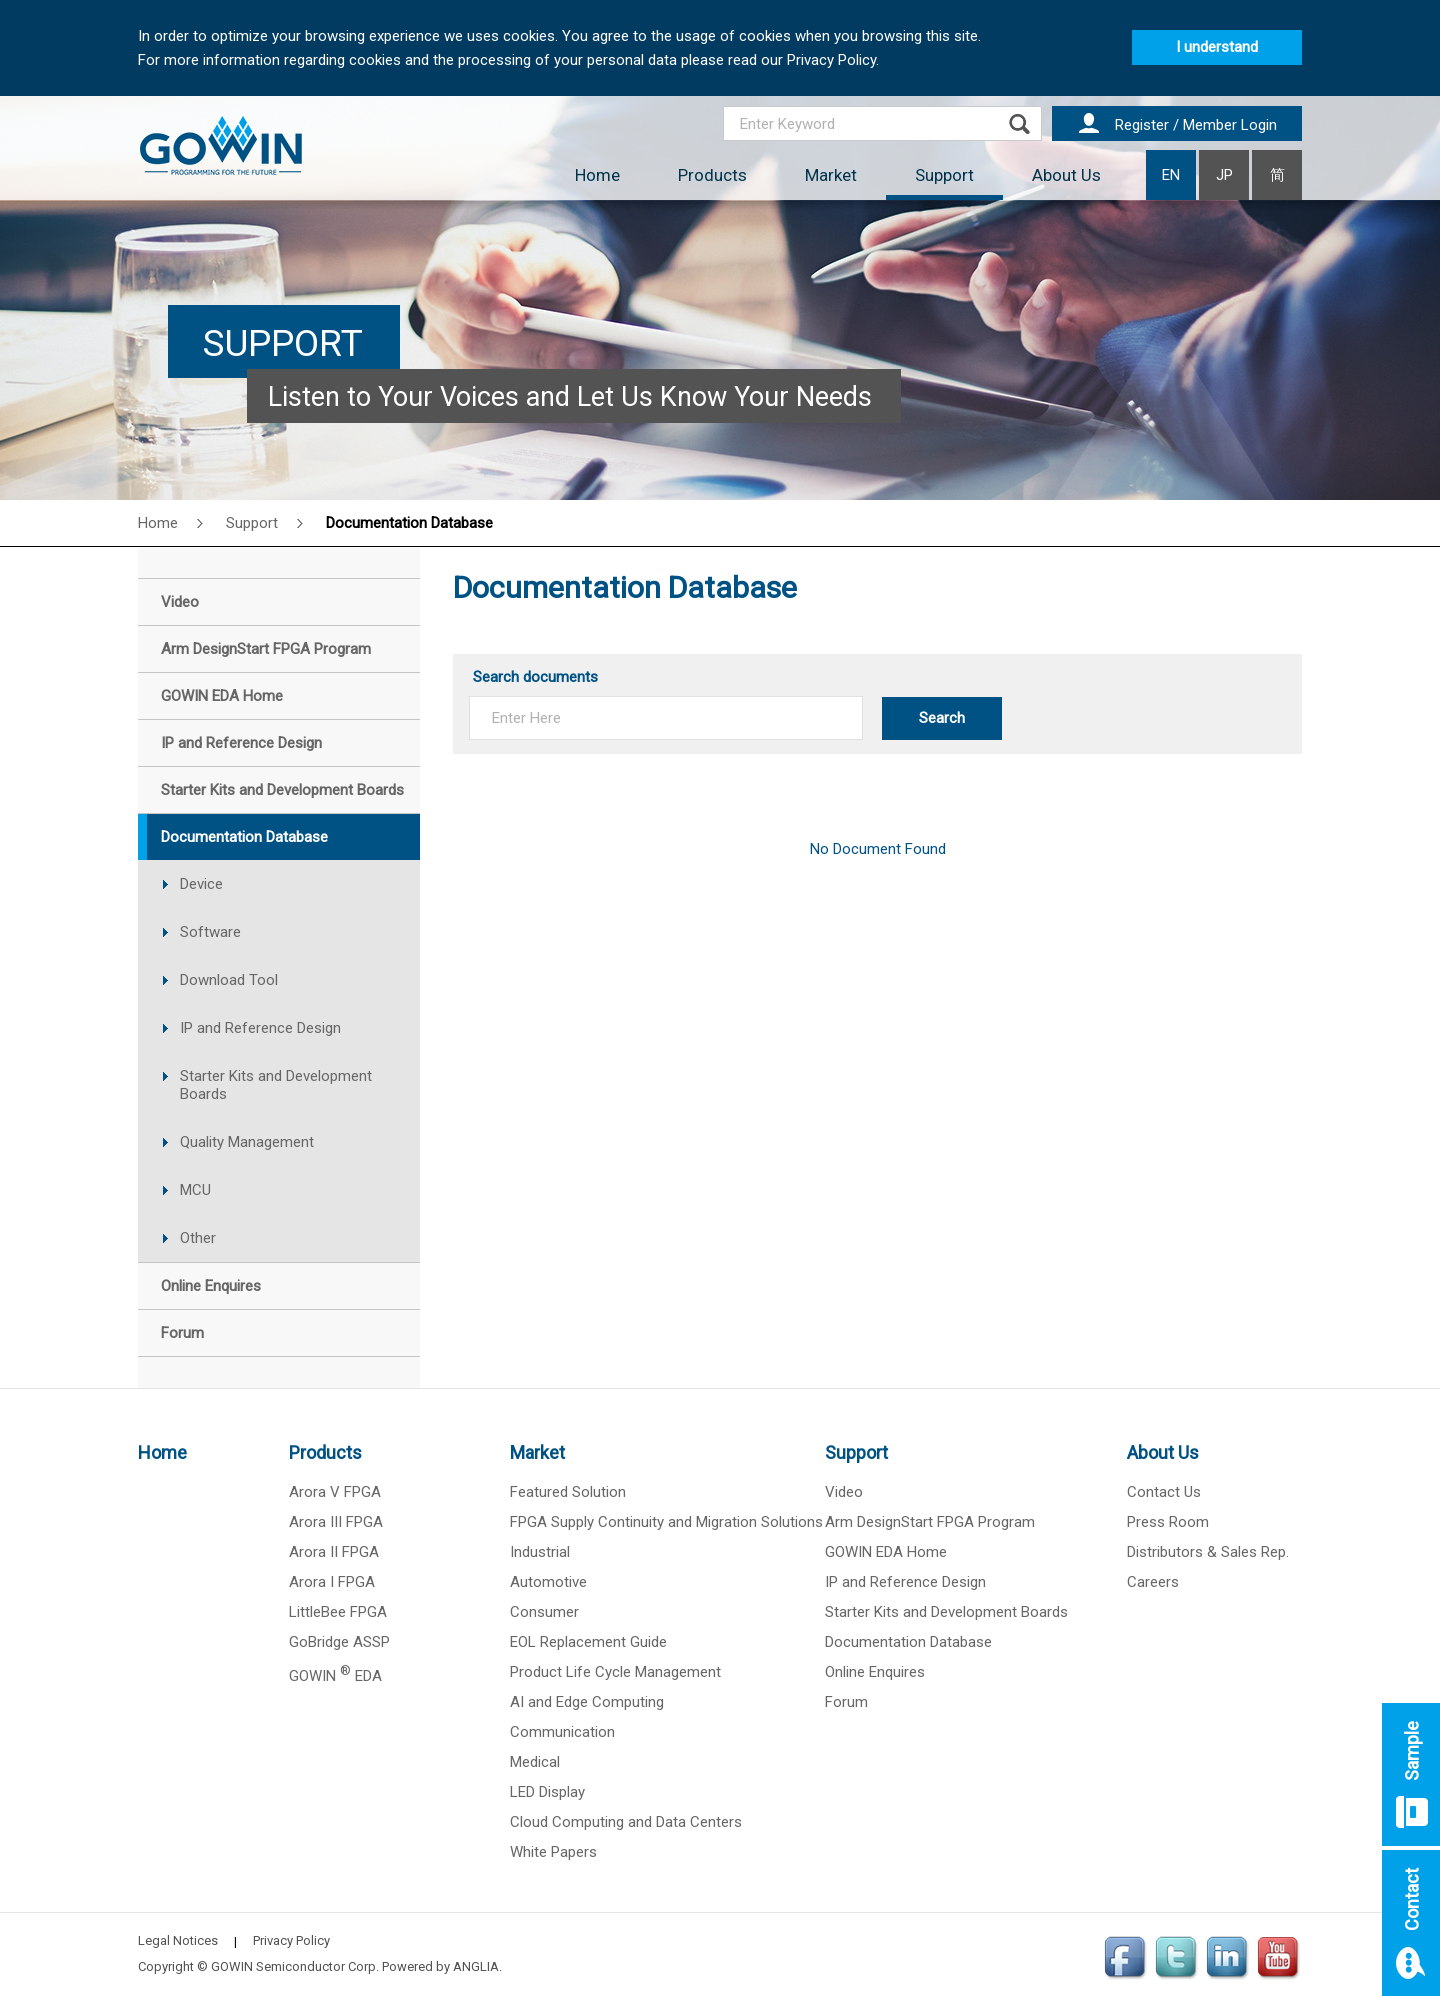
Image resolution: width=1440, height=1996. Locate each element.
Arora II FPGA (334, 1552)
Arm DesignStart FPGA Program (930, 1522)
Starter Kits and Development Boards (276, 1085)
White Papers (553, 1852)
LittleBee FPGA (338, 1612)
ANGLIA (476, 1966)
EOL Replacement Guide (588, 1642)
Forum (846, 1702)
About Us (1066, 175)
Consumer (544, 1612)
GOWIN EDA (335, 1676)
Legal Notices (178, 1940)
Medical (535, 1762)
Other (198, 1238)
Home (597, 175)
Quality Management (247, 1142)
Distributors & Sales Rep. (1208, 1552)
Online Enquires (875, 1672)
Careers (1153, 1582)
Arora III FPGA (336, 1522)
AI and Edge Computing (587, 1702)
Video (844, 1492)
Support (944, 175)
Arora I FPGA (332, 1582)
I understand (1217, 47)
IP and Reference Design (260, 1028)
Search (942, 718)
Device (201, 884)
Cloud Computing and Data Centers (626, 1822)
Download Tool (229, 980)
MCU (195, 1190)
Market (831, 175)
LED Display (547, 1792)
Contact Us (1164, 1492)
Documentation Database (409, 523)
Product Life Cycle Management (615, 1672)
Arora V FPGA (335, 1492)
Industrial (540, 1552)
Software (210, 932)
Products (712, 175)
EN (1171, 175)
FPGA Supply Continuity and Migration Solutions (666, 1522)
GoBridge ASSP (339, 1642)
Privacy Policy (291, 1940)
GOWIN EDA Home (886, 1552)
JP (1224, 175)
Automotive (548, 1582)
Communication (562, 1732)
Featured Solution (568, 1492)
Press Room (1168, 1522)
